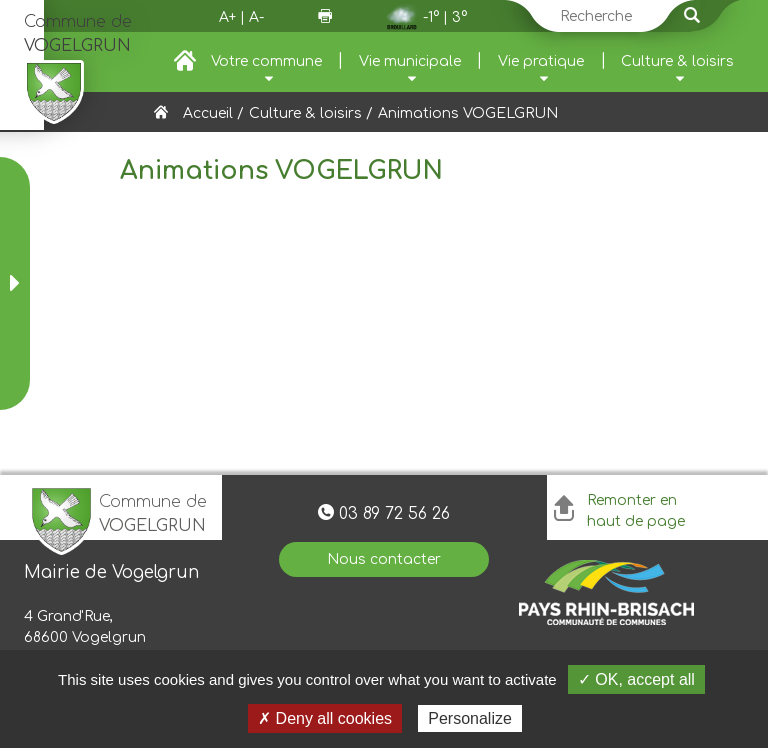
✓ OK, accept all (636, 679)
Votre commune (266, 61)
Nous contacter (384, 559)
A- (256, 17)
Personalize (470, 718)
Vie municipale (410, 61)
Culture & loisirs (677, 61)
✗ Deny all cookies (325, 718)
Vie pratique (541, 61)
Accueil (208, 113)
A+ (227, 17)
